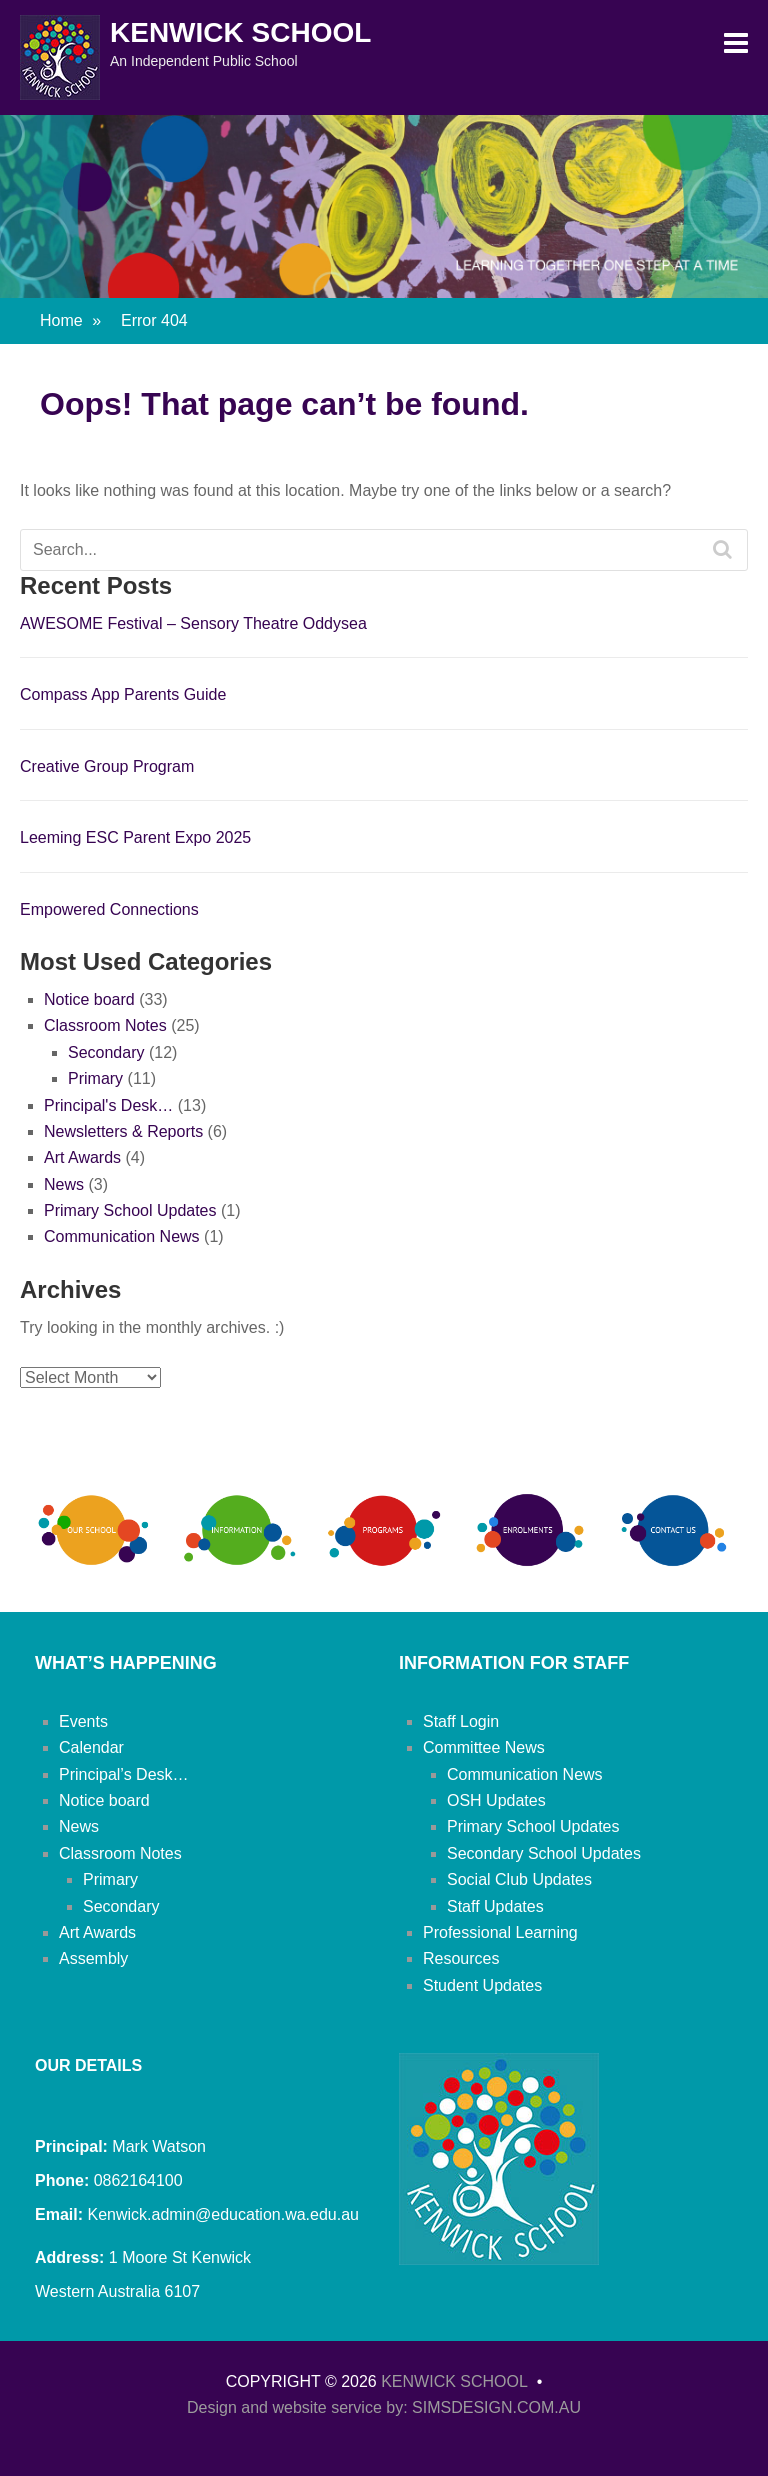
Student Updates (482, 1985)
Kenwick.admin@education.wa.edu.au (221, 2214)
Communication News (122, 1236)
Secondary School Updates (544, 1853)
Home (70, 320)
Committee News (484, 1747)
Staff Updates (495, 1906)
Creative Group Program (107, 766)
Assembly (93, 1958)
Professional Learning (500, 1932)
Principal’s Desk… (124, 1774)
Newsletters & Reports (123, 1131)
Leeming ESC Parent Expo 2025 (135, 837)
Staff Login (461, 1721)
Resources (461, 1958)
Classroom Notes (105, 1025)
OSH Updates (496, 1800)
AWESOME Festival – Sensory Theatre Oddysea (193, 623)
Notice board (89, 999)
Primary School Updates (130, 1210)
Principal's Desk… (108, 1105)
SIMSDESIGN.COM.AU (496, 2407)
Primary (95, 1078)
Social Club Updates (519, 1879)
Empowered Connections (109, 909)
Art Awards (82, 1157)
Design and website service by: (299, 2407)
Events (83, 1721)
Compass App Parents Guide (123, 694)
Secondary (106, 1052)
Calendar (91, 1747)
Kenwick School (240, 32)
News (64, 1184)
